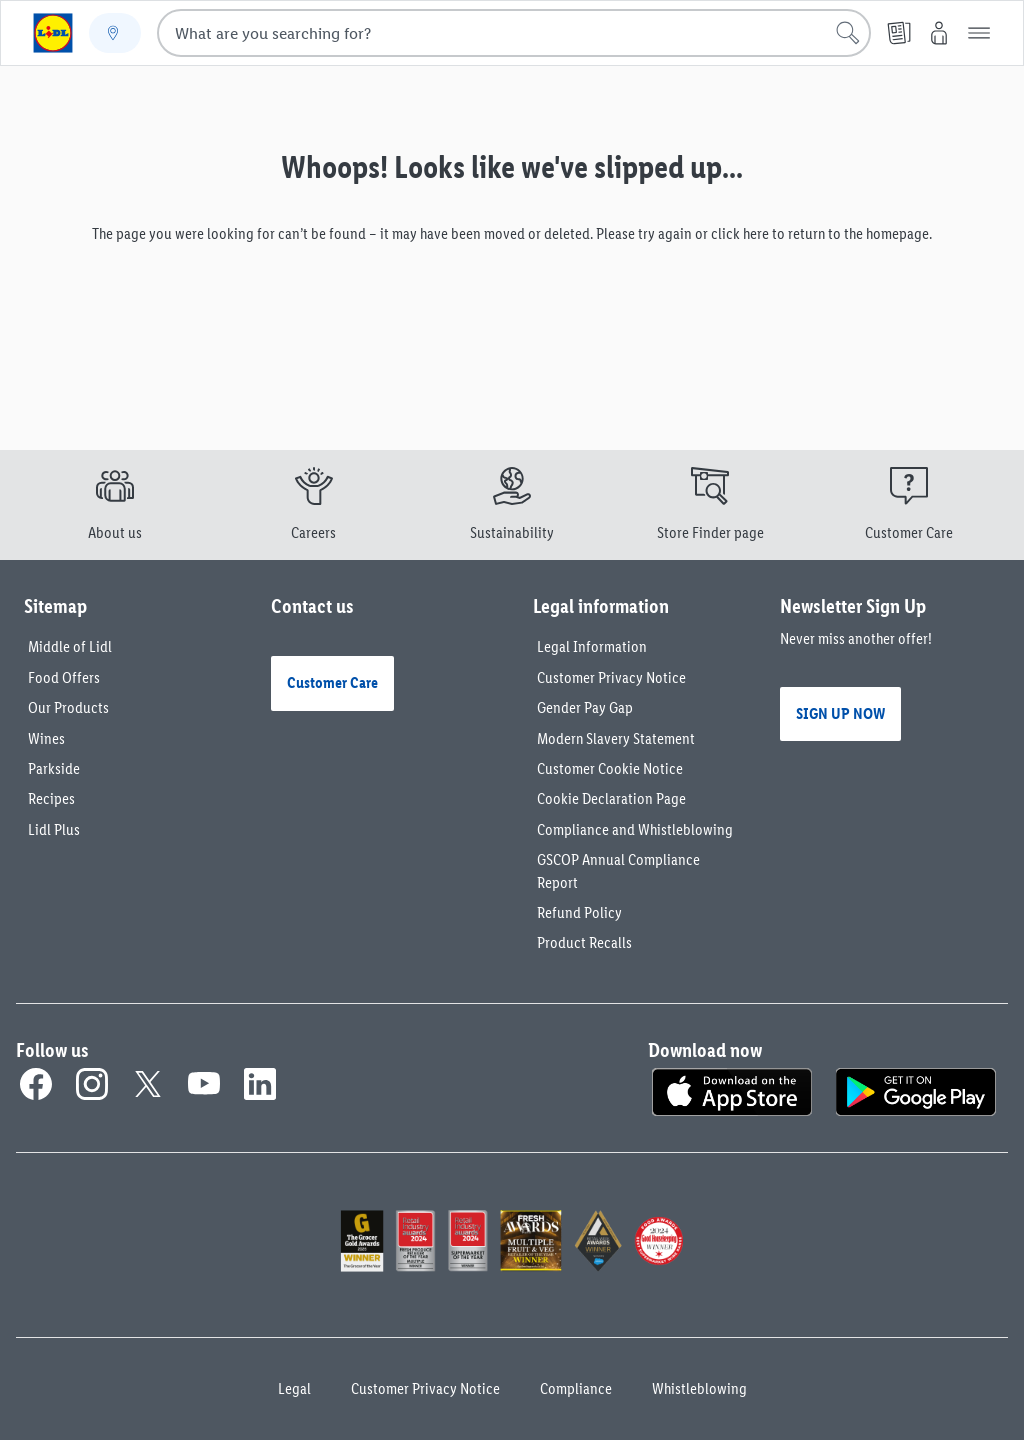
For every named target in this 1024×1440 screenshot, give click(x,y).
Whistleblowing (699, 1388)
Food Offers (64, 677)
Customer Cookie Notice (610, 768)
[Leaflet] (899, 33)
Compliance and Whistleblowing (635, 829)
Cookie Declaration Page (611, 798)
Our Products (68, 707)
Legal (294, 1388)
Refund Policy (579, 912)
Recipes (51, 798)
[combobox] (514, 33)
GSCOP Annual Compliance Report (618, 870)
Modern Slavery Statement (616, 738)
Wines (46, 738)
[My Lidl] (939, 33)
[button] (979, 33)
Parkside (54, 768)
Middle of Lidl (70, 646)
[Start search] (848, 33)
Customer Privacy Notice (611, 677)
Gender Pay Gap (585, 707)
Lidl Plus (54, 829)
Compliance (576, 1388)
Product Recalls (584, 942)
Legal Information (592, 646)
